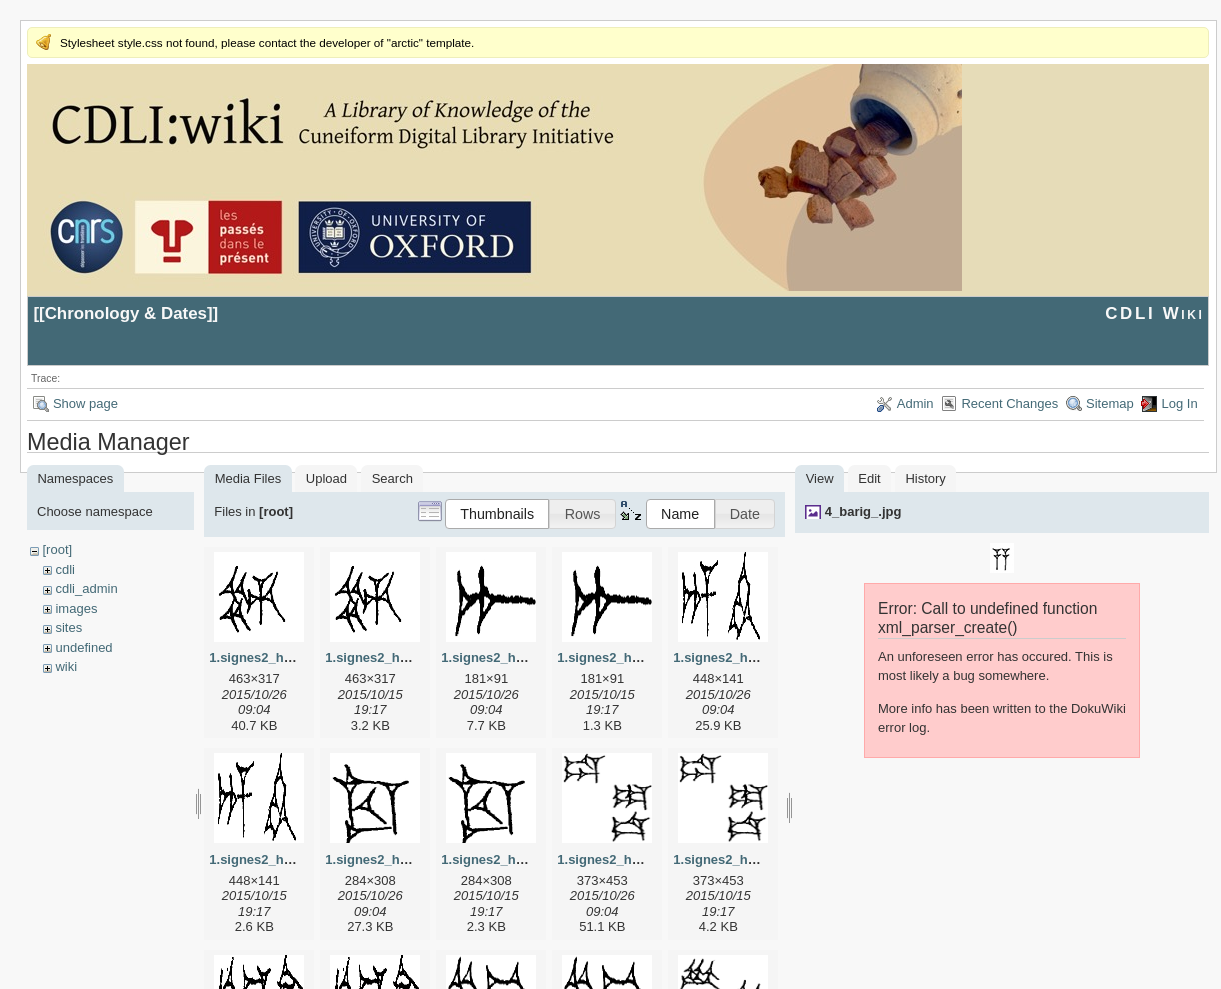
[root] (57, 549)
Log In (1179, 403)
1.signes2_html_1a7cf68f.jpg (529, 657)
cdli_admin (86, 588)
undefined (83, 647)
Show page (85, 403)
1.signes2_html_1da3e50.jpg (645, 859)
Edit (869, 478)
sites (68, 627)
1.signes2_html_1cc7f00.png (529, 859)
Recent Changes (1009, 403)
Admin (915, 403)
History (925, 478)
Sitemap (1110, 403)
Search (392, 478)
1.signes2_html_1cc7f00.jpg (411, 859)
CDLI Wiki (1154, 313)
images (76, 608)
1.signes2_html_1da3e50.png (763, 859)
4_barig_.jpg (863, 511)
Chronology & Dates (126, 313)
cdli (65, 569)
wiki (66, 666)
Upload (326, 478)
